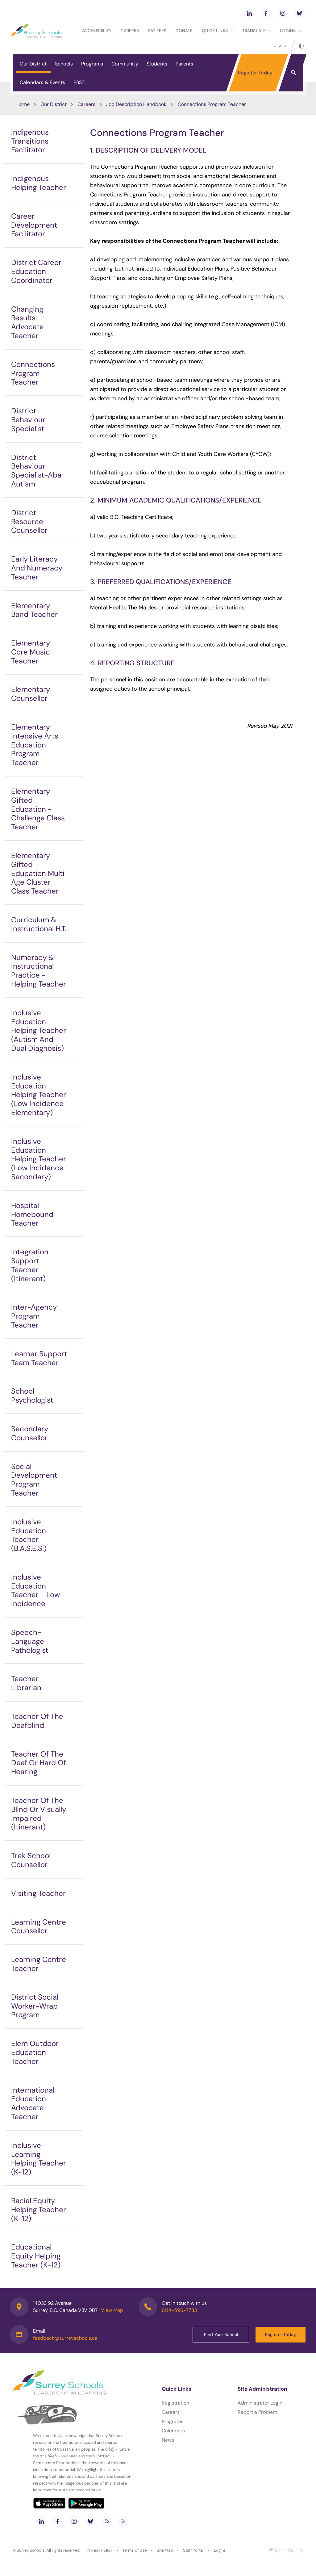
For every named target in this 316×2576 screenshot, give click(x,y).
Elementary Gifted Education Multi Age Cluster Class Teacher (37, 873)
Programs (92, 64)
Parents (184, 64)
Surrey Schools (30, 2550)
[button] (293, 72)
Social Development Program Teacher (34, 1480)
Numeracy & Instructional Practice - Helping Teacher (38, 971)
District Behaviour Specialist (28, 419)
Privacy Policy (99, 2550)
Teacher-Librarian (27, 1683)
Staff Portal (193, 2550)
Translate (256, 30)
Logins (220, 2550)
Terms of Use (135, 2550)
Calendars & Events (42, 82)
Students (157, 64)
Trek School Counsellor (31, 1860)
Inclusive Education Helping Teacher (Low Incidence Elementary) (38, 1094)
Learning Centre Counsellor (38, 1926)
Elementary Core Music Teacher (30, 652)
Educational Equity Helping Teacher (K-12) (35, 2256)
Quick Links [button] (217, 30)
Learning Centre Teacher (38, 1964)
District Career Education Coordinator (36, 271)
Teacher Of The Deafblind (37, 1720)
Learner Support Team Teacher (39, 1358)
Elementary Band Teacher (34, 610)
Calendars (173, 2430)
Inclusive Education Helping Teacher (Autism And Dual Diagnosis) (38, 1030)
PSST (79, 82)
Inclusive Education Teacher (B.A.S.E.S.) (29, 1535)
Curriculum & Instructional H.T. (38, 924)
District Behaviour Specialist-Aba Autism (36, 470)
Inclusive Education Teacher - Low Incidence (35, 1590)
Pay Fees (157, 30)
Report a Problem (257, 2412)
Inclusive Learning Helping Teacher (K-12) (38, 2158)
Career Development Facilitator (34, 225)
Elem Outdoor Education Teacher (35, 2052)
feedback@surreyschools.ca (65, 2338)
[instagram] (282, 13)
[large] (285, 46)
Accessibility (97, 30)
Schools (64, 64)
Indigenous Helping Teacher (38, 183)
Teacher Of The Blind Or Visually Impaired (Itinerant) (38, 1813)
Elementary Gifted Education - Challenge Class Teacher (38, 808)
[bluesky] (299, 13)
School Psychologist (32, 1395)
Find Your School (221, 2334)
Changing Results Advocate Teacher (27, 322)
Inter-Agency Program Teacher (34, 1316)
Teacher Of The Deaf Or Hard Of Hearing (38, 1763)
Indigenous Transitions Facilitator (30, 141)
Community (124, 64)
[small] (274, 46)
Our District (33, 64)
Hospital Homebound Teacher (32, 1214)
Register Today (255, 72)
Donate (184, 30)
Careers (129, 30)
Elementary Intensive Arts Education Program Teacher (34, 744)
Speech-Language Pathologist (29, 1641)
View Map (112, 2310)
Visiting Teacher (38, 1893)
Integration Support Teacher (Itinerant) (29, 1265)
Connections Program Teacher (33, 373)
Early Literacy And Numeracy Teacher (36, 568)
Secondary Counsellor (29, 1433)
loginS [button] (290, 30)
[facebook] (266, 13)
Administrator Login (260, 2403)
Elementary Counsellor (30, 693)
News (168, 2440)
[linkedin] (249, 13)
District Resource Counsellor (29, 521)
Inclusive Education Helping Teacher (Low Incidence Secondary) (38, 1158)
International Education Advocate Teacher (32, 2103)
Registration (175, 2403)
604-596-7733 (179, 2310)
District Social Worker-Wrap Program (34, 2006)
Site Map (165, 2550)
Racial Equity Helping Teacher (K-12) (38, 2209)
